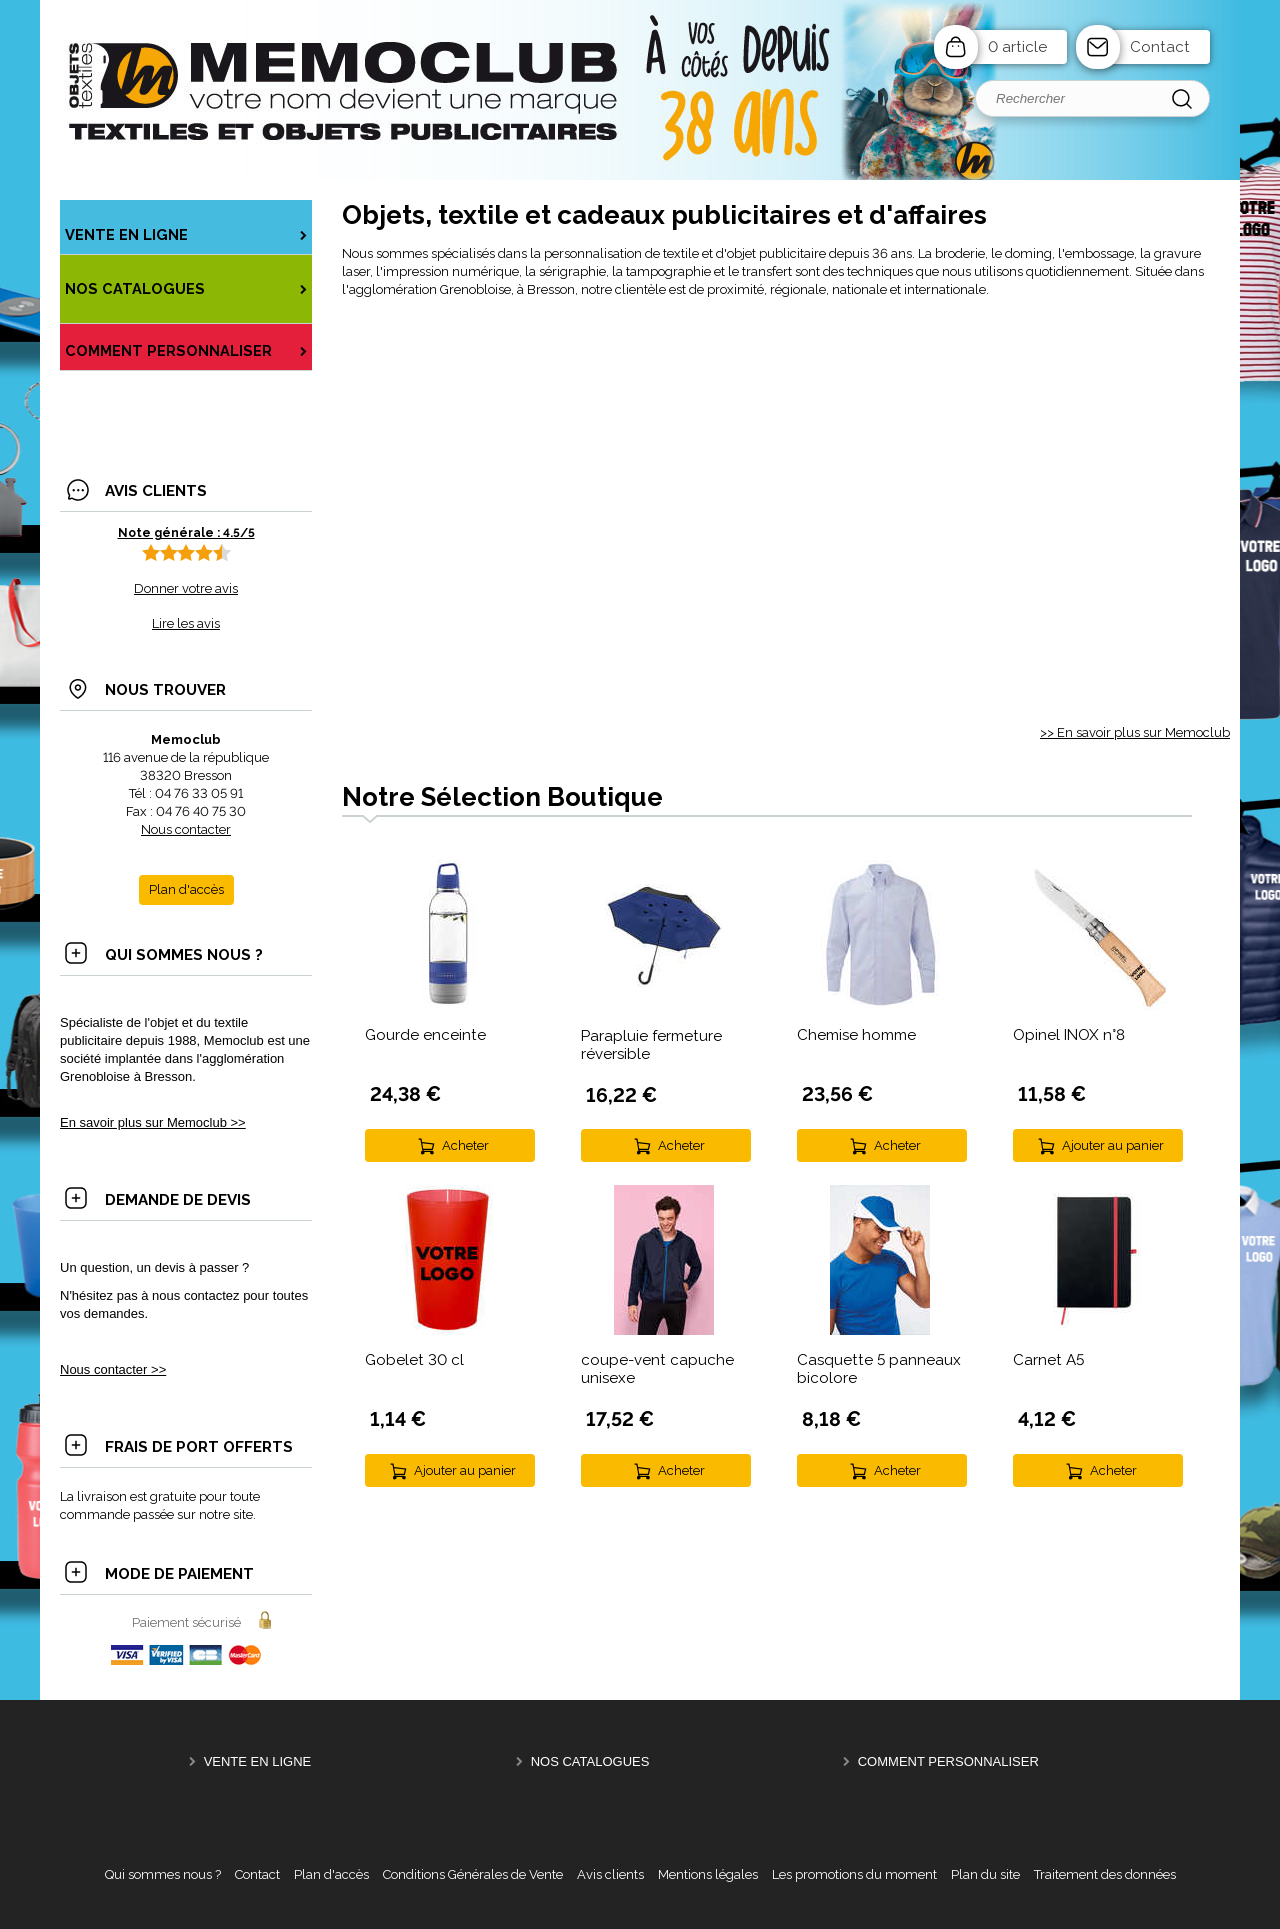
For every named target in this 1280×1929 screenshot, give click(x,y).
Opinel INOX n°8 (1069, 1035)
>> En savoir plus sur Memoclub (1135, 732)
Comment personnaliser (948, 1761)
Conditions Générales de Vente (473, 1874)
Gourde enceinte (425, 1035)
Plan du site (985, 1874)
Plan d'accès (331, 1874)
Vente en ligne (258, 1761)
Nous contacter (186, 829)
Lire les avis (186, 623)
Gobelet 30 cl (414, 1360)
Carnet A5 (1048, 1360)
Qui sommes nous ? (163, 1874)
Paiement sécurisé (186, 1622)
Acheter (465, 1145)
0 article (1017, 47)
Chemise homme (856, 1035)
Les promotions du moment (854, 1874)
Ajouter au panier (1113, 1145)
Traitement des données (1105, 1874)
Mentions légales (708, 1874)
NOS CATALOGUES (590, 1761)
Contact (1160, 47)
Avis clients (610, 1874)
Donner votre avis (186, 588)
